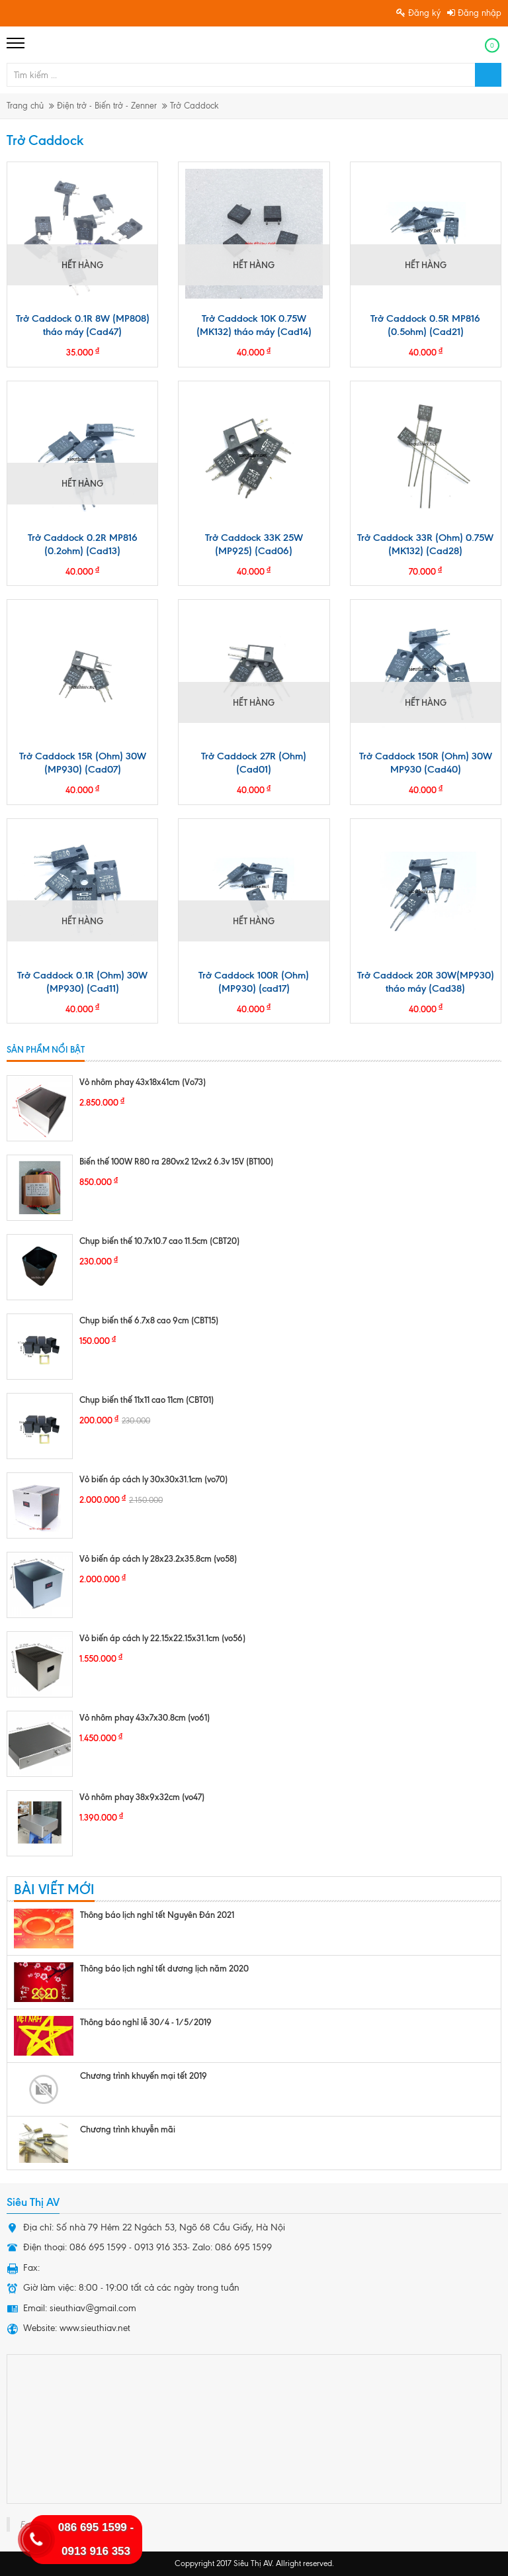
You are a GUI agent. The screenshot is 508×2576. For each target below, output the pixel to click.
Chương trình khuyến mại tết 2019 (143, 2075)
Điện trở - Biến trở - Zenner (107, 106)
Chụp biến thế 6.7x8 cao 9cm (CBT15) (148, 1320)
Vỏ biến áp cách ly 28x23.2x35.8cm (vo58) (158, 1558)
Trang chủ (25, 106)
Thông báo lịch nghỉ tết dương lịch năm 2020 (164, 1968)
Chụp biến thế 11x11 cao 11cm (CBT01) (146, 1399)
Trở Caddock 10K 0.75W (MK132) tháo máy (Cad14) (254, 325)
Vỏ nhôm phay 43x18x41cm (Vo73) (142, 1081)
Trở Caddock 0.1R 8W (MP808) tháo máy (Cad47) (82, 325)
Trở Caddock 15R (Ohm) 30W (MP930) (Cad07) (82, 762)
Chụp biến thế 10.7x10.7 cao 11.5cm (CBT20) (159, 1240)
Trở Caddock (194, 106)
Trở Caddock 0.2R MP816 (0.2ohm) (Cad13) (83, 544)
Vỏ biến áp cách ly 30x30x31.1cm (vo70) (153, 1479)
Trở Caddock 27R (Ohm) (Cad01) (253, 762)
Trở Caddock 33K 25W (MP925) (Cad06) (254, 544)
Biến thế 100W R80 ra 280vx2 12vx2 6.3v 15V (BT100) (176, 1161)
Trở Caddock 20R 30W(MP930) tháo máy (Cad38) (425, 981)
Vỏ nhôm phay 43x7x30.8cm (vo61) (144, 1717)
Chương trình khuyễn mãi (127, 2129)
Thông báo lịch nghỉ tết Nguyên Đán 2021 (157, 1914)
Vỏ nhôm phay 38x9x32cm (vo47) (141, 1796)
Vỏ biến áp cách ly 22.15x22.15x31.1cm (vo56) (162, 1638)
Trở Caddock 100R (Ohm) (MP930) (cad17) (253, 981)
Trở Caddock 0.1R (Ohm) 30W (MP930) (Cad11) (82, 981)
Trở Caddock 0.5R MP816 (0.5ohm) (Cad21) (425, 325)
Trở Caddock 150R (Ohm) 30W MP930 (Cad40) (425, 762)
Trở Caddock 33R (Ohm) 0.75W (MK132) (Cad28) (425, 544)
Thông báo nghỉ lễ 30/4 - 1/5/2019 (146, 2022)
